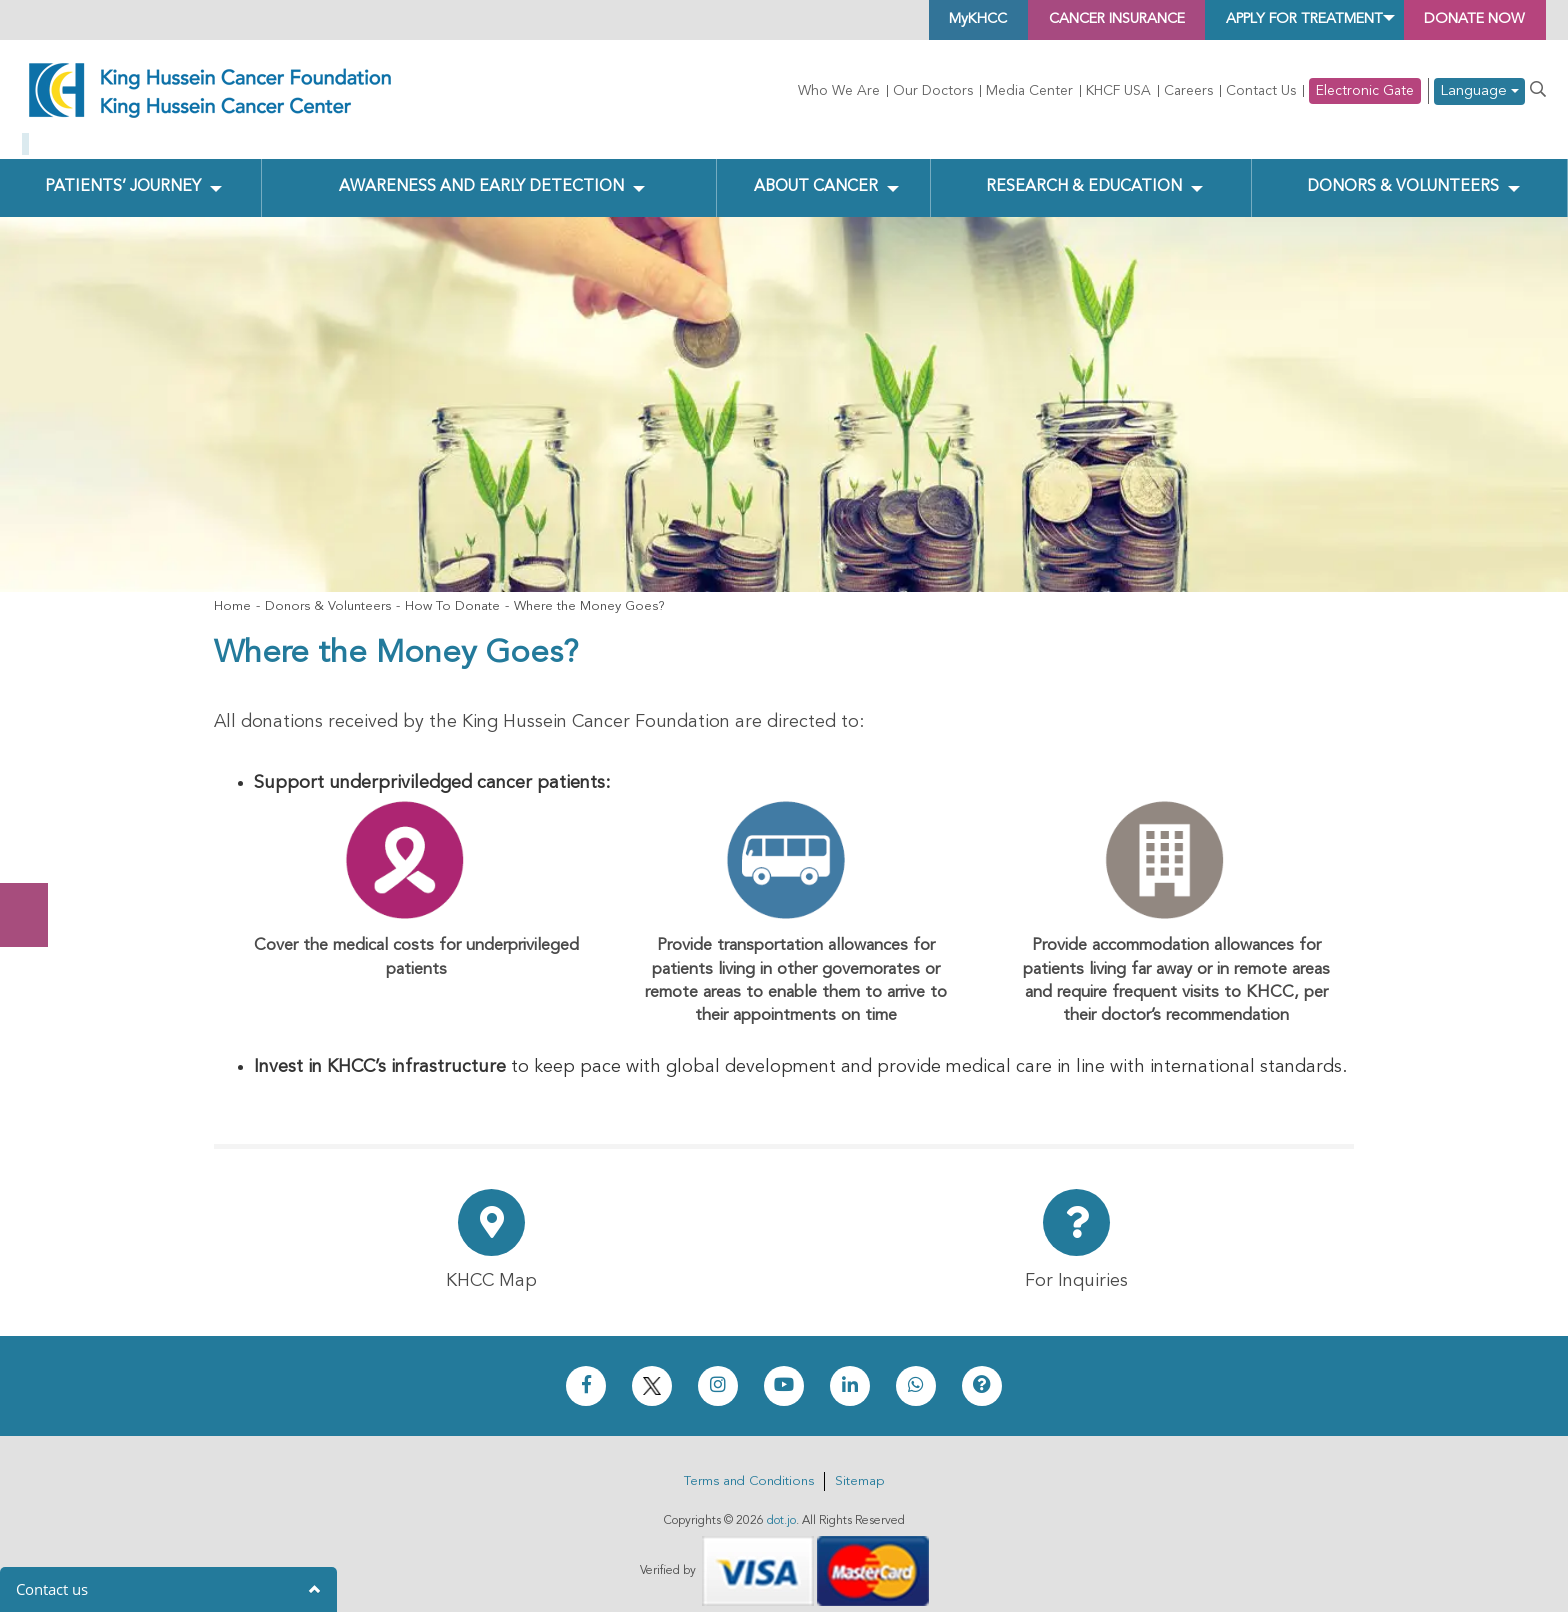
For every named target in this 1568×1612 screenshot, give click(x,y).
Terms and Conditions (749, 1465)
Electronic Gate (1365, 91)
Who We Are (839, 91)
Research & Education (1080, 171)
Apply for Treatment (1269, 20)
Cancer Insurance (1049, 20)
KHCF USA (1118, 91)
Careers (1188, 91)
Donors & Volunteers (1401, 171)
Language (1479, 91)
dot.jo (781, 1505)
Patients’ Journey (123, 171)
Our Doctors (933, 91)
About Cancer (814, 171)
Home (232, 590)
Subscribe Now (34, 840)
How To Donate (452, 590)
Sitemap (859, 1465)
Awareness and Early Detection (480, 171)
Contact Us (1261, 91)
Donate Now (34, 761)
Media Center (1029, 91)
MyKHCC (890, 20)
